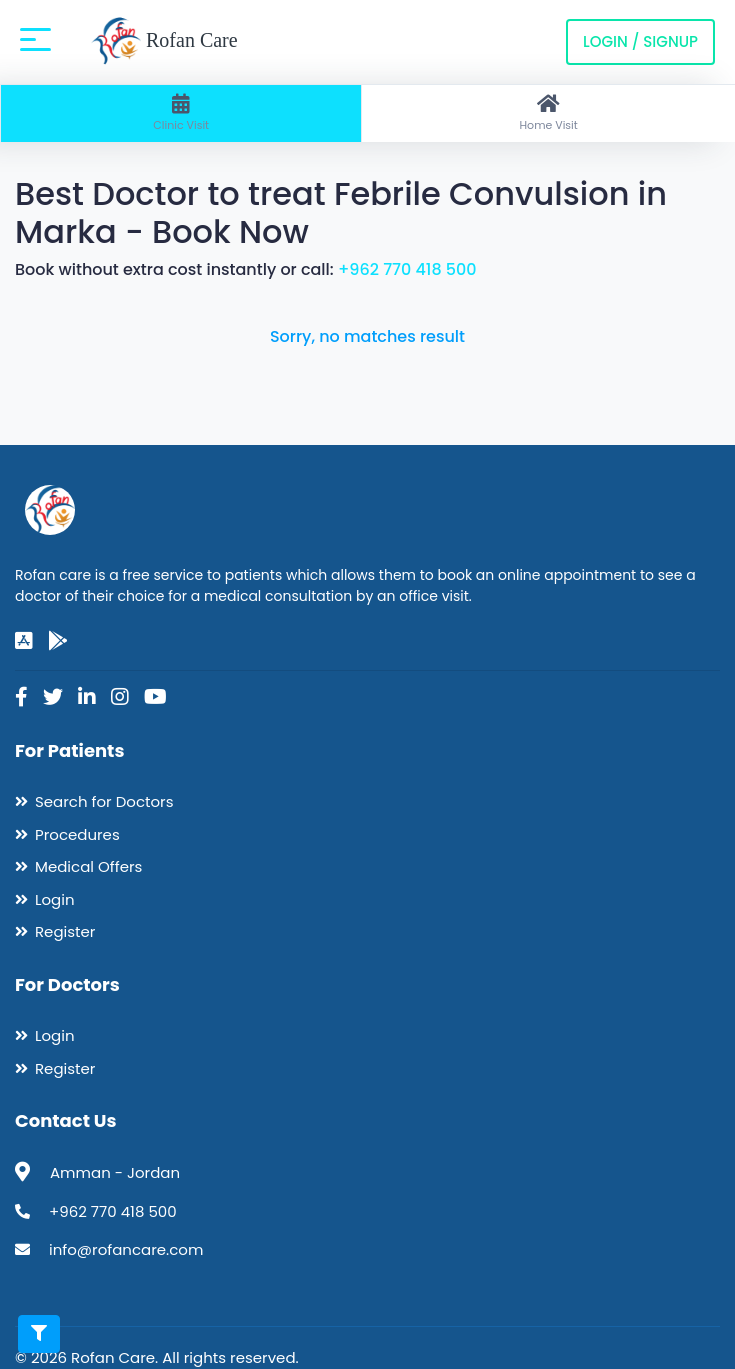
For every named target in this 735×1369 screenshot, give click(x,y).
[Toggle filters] (39, 1334)
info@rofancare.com (126, 1249)
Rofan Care (164, 42)
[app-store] (24, 641)
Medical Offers (88, 866)
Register (65, 931)
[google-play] (58, 641)
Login (55, 899)
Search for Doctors (104, 801)
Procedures (77, 834)
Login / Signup (640, 41)
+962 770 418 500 (407, 269)
